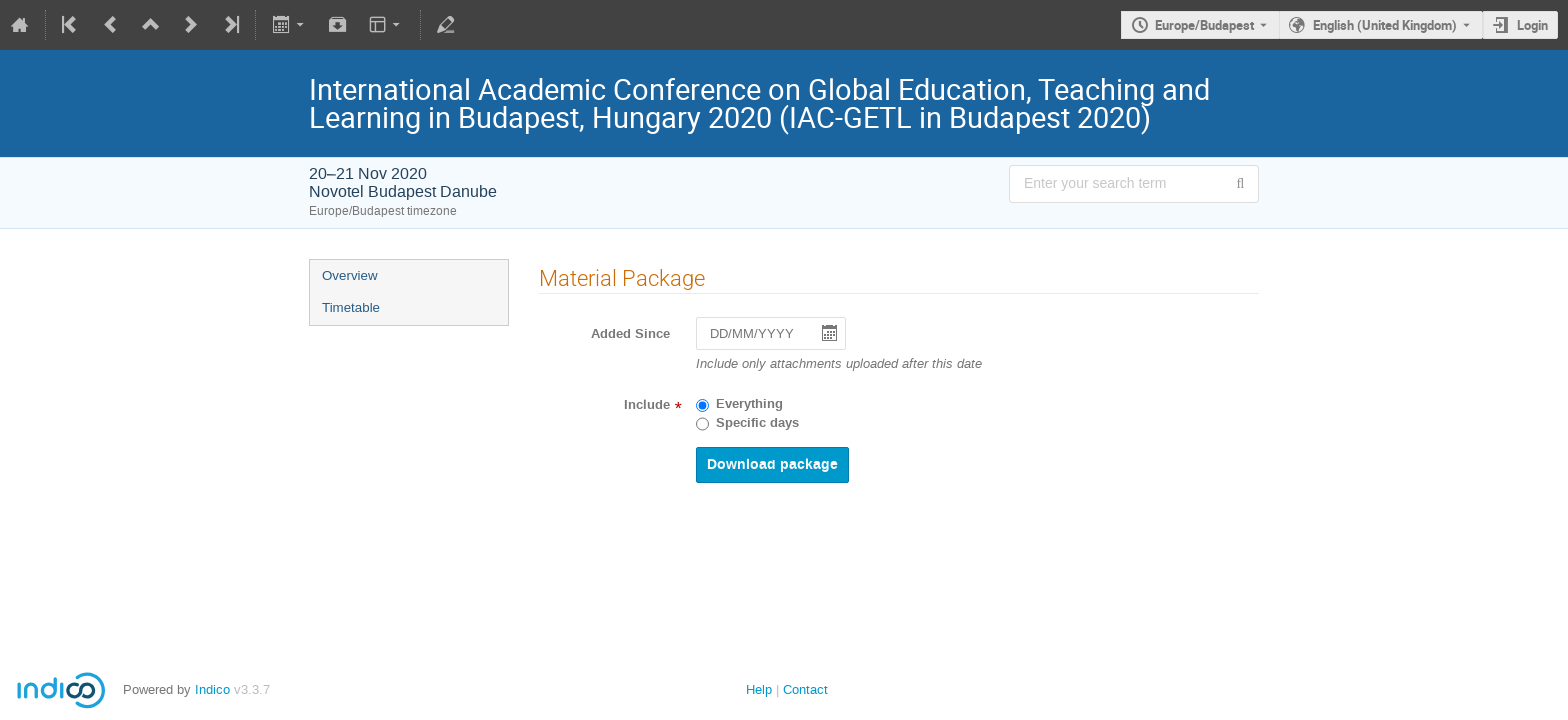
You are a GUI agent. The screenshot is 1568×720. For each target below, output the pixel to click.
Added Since (630, 334)
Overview (350, 275)
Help (759, 689)
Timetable (351, 307)
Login (1532, 25)
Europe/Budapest (1204, 25)
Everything (749, 404)
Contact (805, 689)
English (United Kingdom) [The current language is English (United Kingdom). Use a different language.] (1385, 25)
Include (647, 405)
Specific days (757, 423)
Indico (212, 689)
